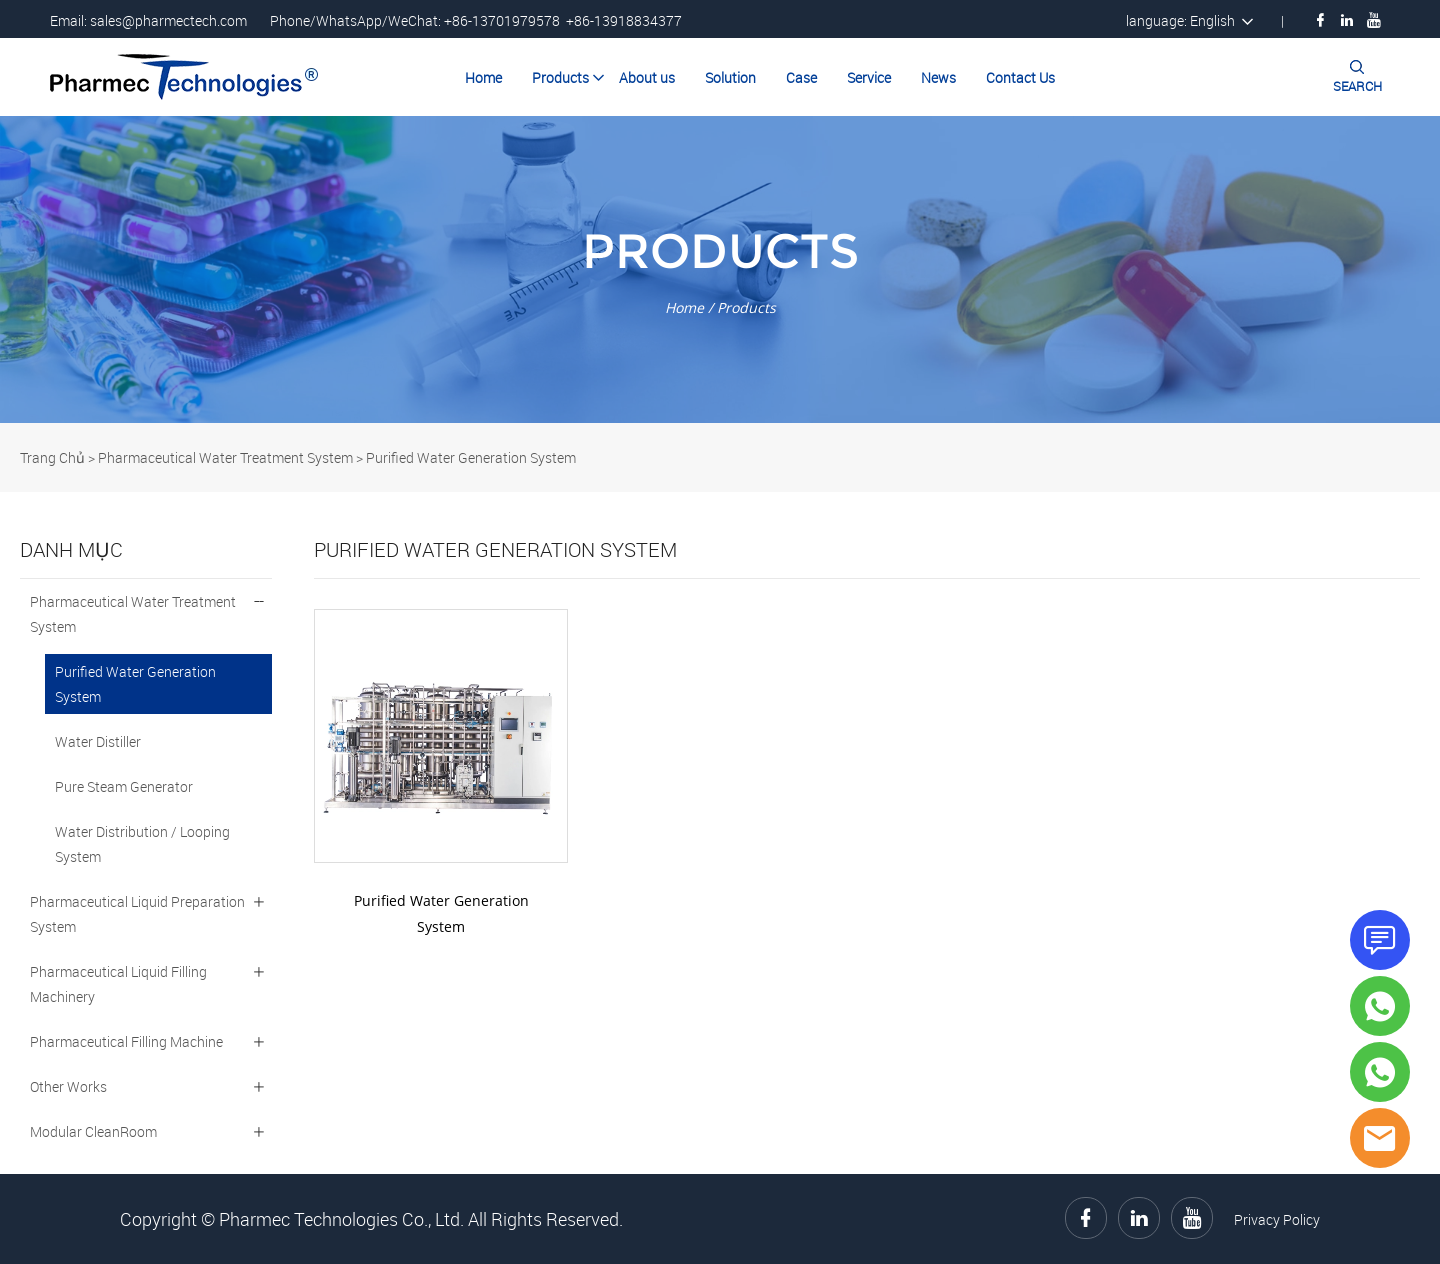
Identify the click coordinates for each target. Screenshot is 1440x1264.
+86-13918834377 (624, 20)
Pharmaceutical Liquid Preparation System (137, 914)
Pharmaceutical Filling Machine (126, 1041)
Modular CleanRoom (93, 1131)
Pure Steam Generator (124, 786)
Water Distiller (98, 741)
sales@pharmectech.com (168, 20)
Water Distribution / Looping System (142, 844)
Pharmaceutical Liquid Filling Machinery (118, 984)
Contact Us (1020, 77)
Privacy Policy (1277, 1219)
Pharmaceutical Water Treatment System (225, 457)
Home (483, 77)
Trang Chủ (52, 457)
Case (801, 77)
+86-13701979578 (502, 20)
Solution (730, 77)
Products (560, 77)
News (938, 77)
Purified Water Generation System (471, 457)
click (720, 269)
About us (647, 77)
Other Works (68, 1086)
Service (869, 77)
